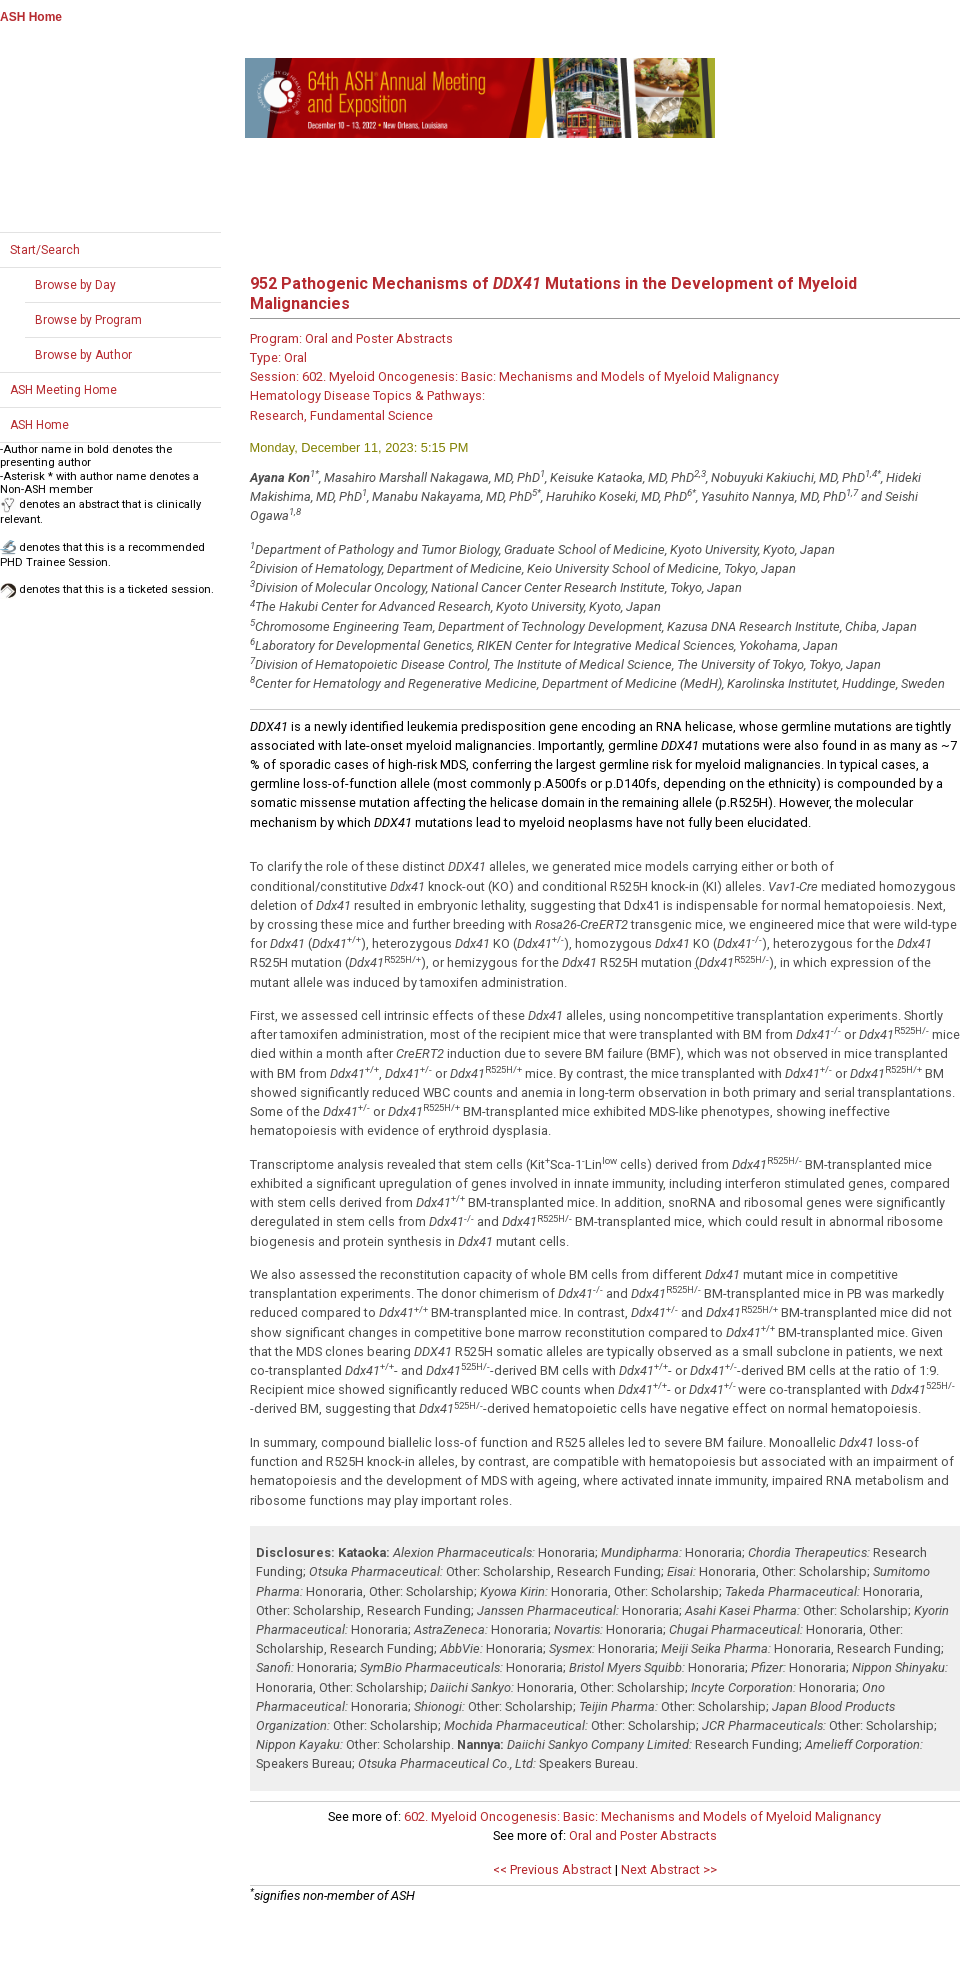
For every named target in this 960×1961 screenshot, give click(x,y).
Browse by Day (75, 285)
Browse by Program (88, 320)
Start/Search (45, 250)
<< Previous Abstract (552, 1869)
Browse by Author (83, 355)
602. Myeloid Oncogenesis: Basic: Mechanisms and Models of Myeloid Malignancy (642, 1816)
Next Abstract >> (669, 1869)
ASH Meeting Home (63, 390)
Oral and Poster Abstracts (643, 1835)
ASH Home (31, 17)
